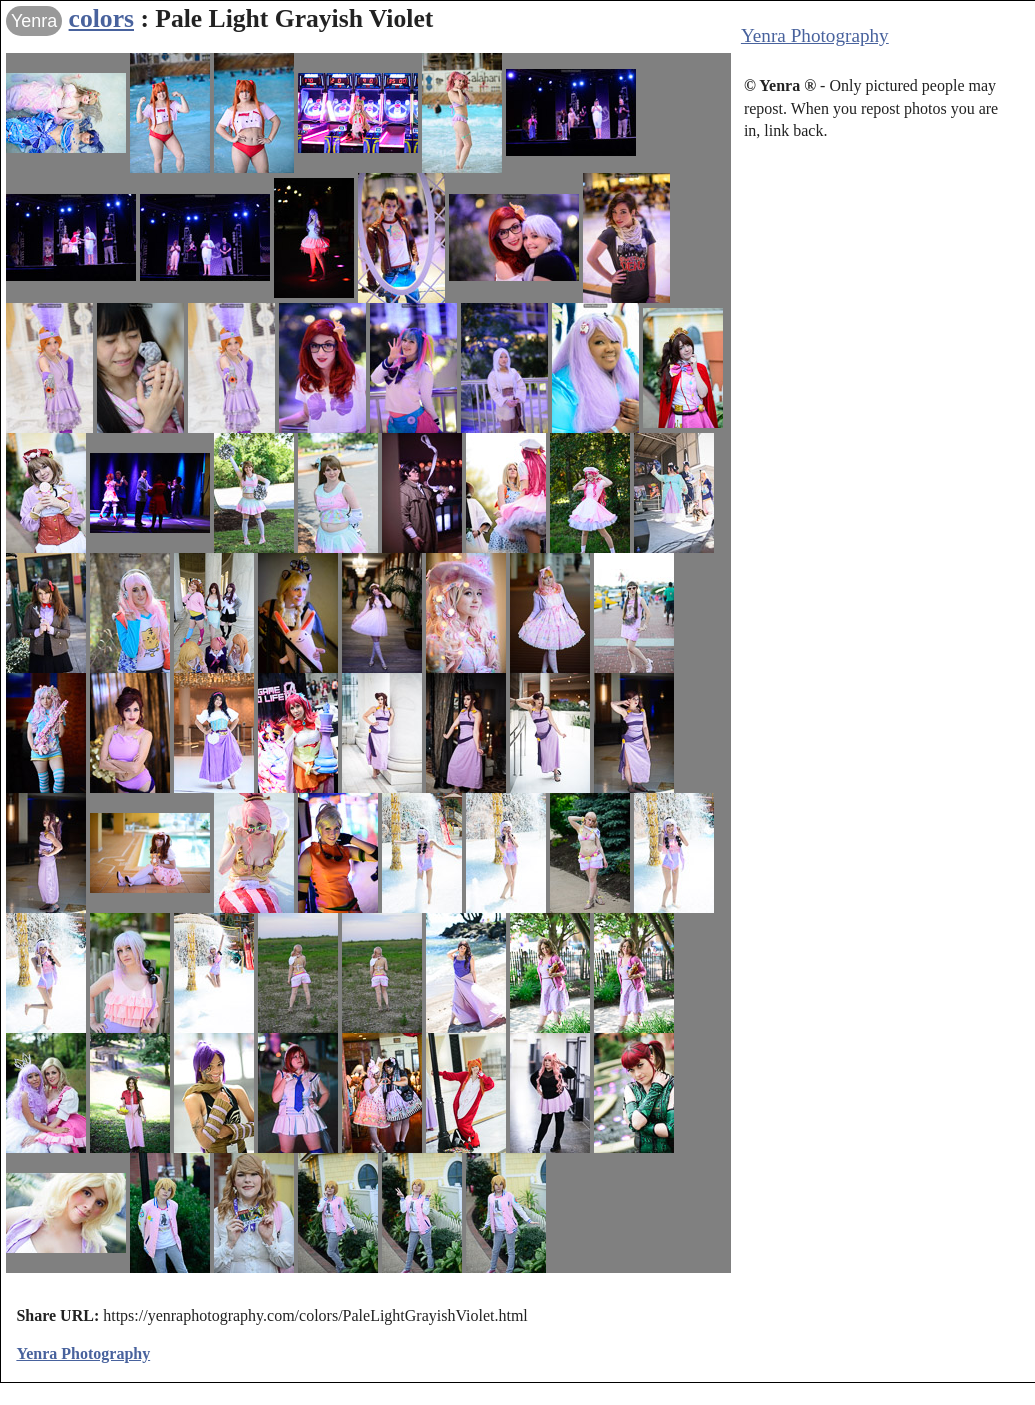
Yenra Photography (815, 35)
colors (101, 18)
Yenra (34, 21)
